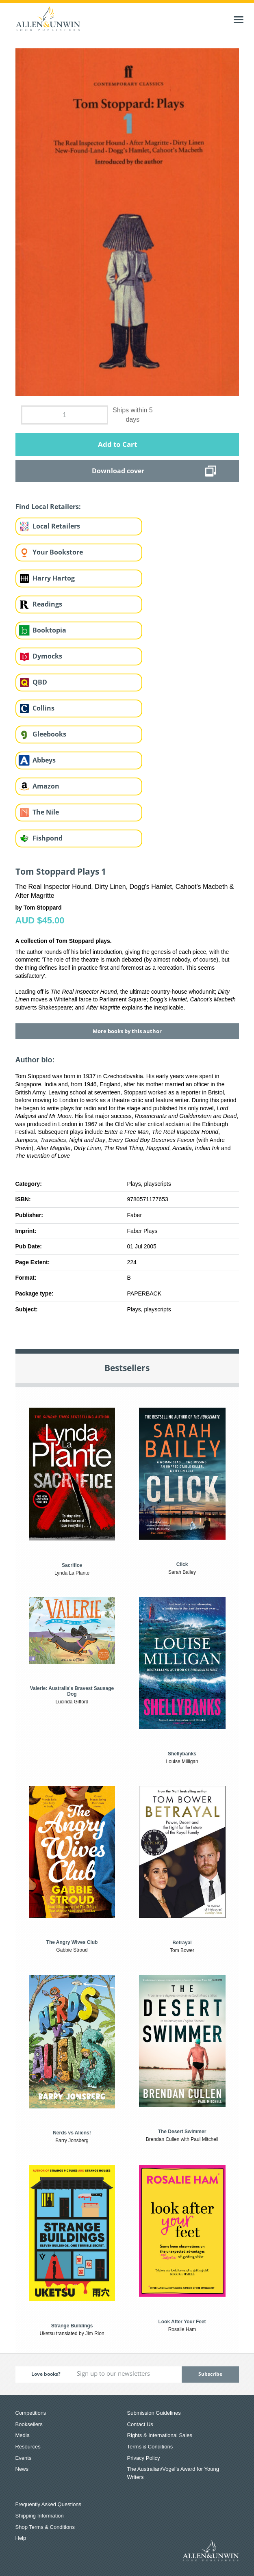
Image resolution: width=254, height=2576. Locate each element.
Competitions (30, 2413)
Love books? (46, 2373)
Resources (28, 2447)
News (22, 2469)
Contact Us (140, 2424)
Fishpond (48, 838)
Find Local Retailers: (48, 506)
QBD (40, 682)
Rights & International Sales (159, 2435)
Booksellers (29, 2424)
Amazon (46, 786)
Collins (43, 708)
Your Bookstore (58, 552)
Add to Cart (117, 444)
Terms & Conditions (150, 2447)
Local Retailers (56, 526)
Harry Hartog (54, 578)
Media (22, 2435)
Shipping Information (39, 2516)
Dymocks (47, 656)
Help (20, 2538)
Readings (47, 604)
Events (23, 2458)
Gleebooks (49, 734)
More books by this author (127, 1031)
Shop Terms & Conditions (45, 2527)
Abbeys (44, 760)
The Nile (46, 812)
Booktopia (49, 630)
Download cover (118, 470)
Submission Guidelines (154, 2413)
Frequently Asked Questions (48, 2504)
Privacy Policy (143, 2458)
